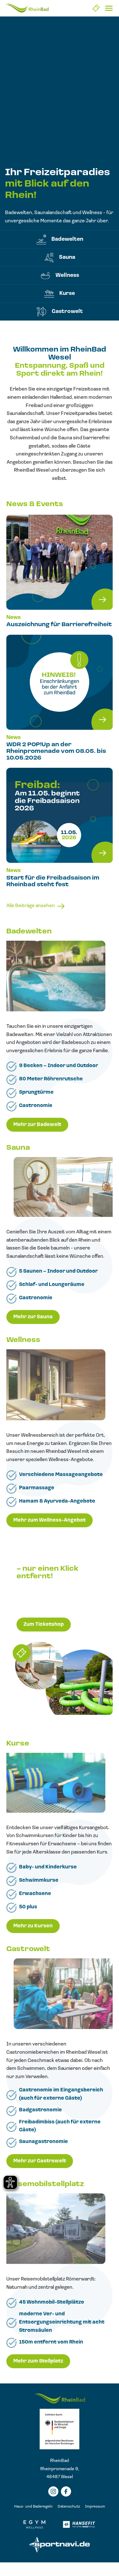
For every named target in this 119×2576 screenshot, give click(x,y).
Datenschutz (69, 2507)
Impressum (95, 2507)
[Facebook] (66, 2491)
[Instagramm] (53, 2491)
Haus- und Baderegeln (33, 2507)
